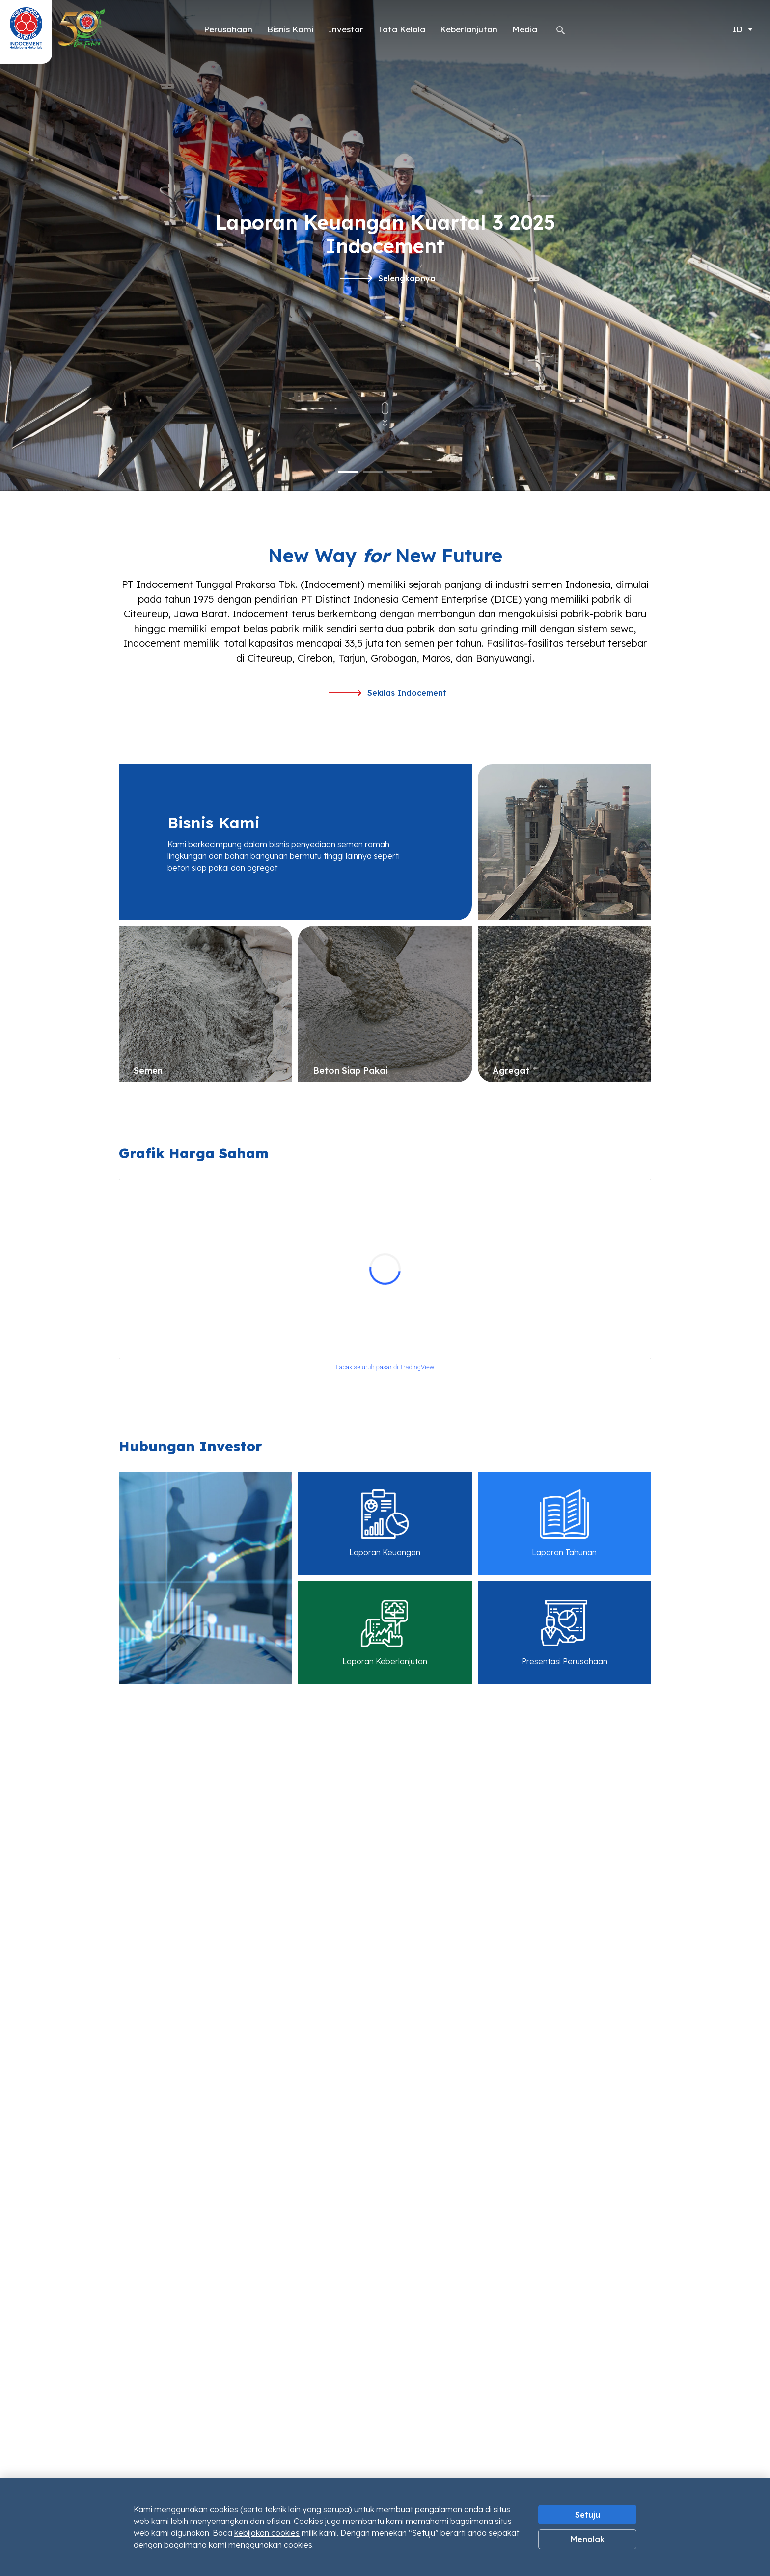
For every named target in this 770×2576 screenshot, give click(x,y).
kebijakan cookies (267, 2533)
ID (737, 29)
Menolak (588, 2539)
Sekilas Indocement (387, 693)
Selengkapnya (388, 278)
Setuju (587, 2515)
